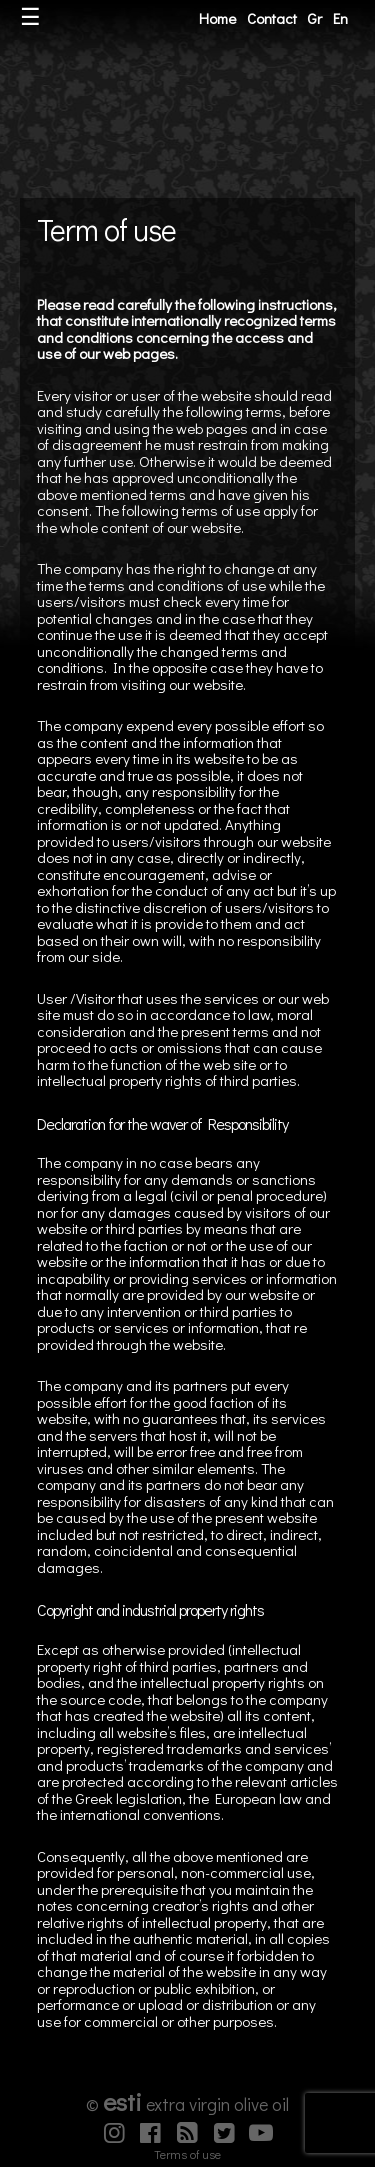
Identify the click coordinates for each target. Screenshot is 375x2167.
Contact (272, 18)
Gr (314, 18)
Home (217, 18)
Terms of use (187, 2154)
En (340, 18)
